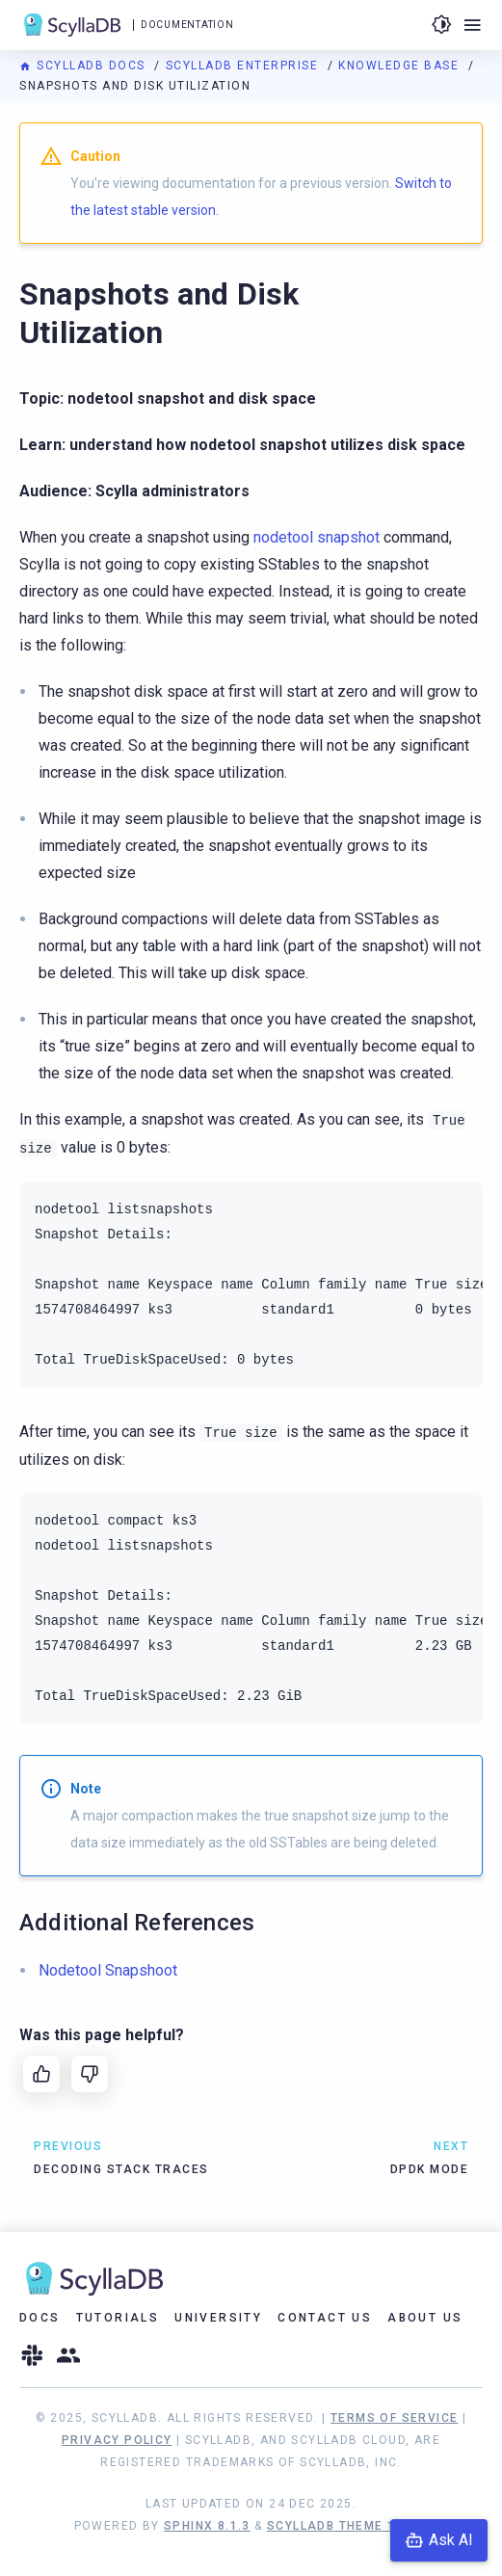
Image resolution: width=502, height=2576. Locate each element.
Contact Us (324, 2317)
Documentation (187, 24)
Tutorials (118, 2317)
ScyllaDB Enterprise (244, 65)
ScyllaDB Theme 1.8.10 (347, 2526)
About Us (424, 2317)
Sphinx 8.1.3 (207, 2526)
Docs (40, 2317)
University (218, 2317)
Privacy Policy (117, 2440)
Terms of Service (394, 2418)
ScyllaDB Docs (84, 65)
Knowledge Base (400, 65)
